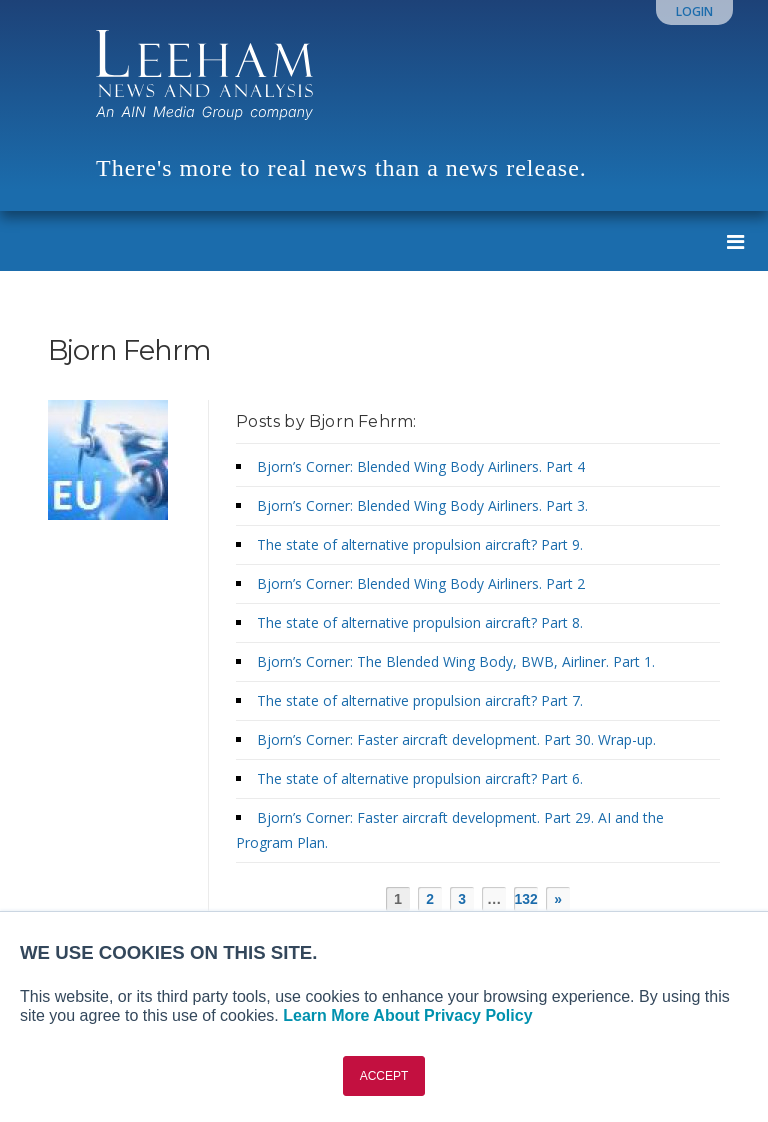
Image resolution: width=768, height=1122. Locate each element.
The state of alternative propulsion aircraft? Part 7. (425, 700)
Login (694, 11)
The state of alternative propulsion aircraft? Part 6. (425, 778)
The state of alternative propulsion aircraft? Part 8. (425, 622)
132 (526, 899)
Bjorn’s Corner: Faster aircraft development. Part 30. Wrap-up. (460, 739)
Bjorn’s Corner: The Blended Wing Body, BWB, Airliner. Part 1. (459, 661)
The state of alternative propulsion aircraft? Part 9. (425, 544)
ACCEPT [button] (384, 1076)
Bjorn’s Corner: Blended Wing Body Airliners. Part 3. (425, 505)
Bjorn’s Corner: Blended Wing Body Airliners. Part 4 (423, 466)
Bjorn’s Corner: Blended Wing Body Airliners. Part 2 (423, 583)
